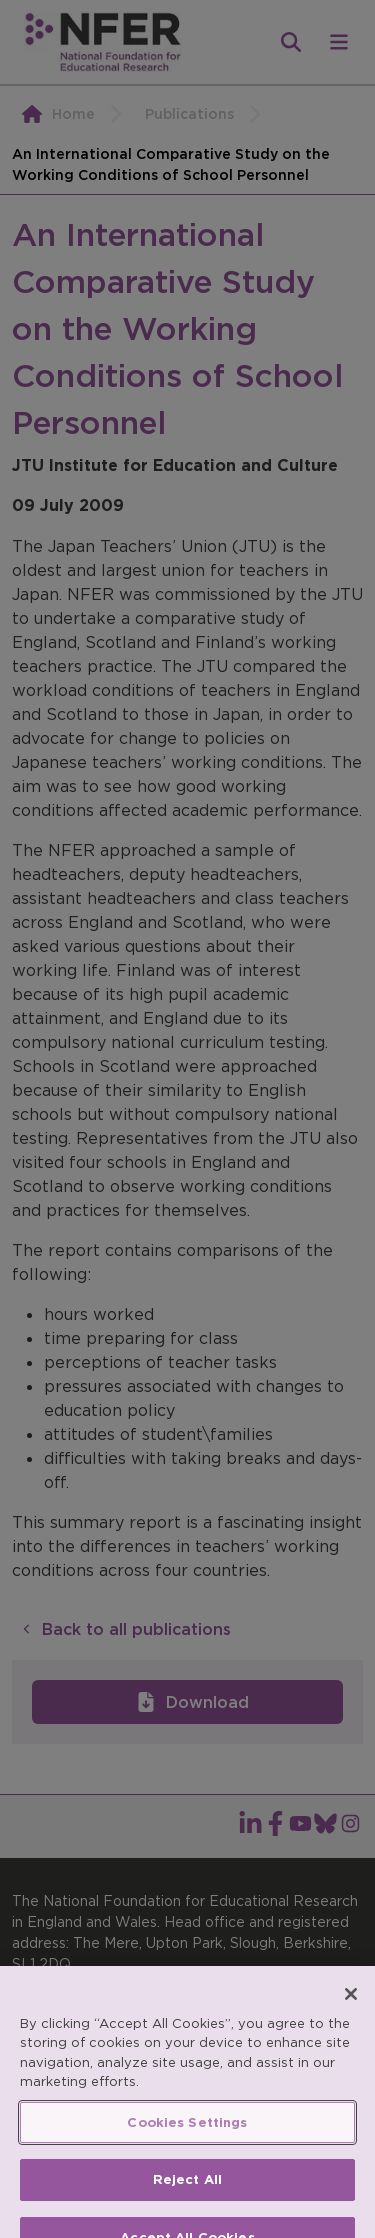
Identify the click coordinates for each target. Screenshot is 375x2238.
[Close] (351, 2016)
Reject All (187, 2202)
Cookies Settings (187, 2144)
